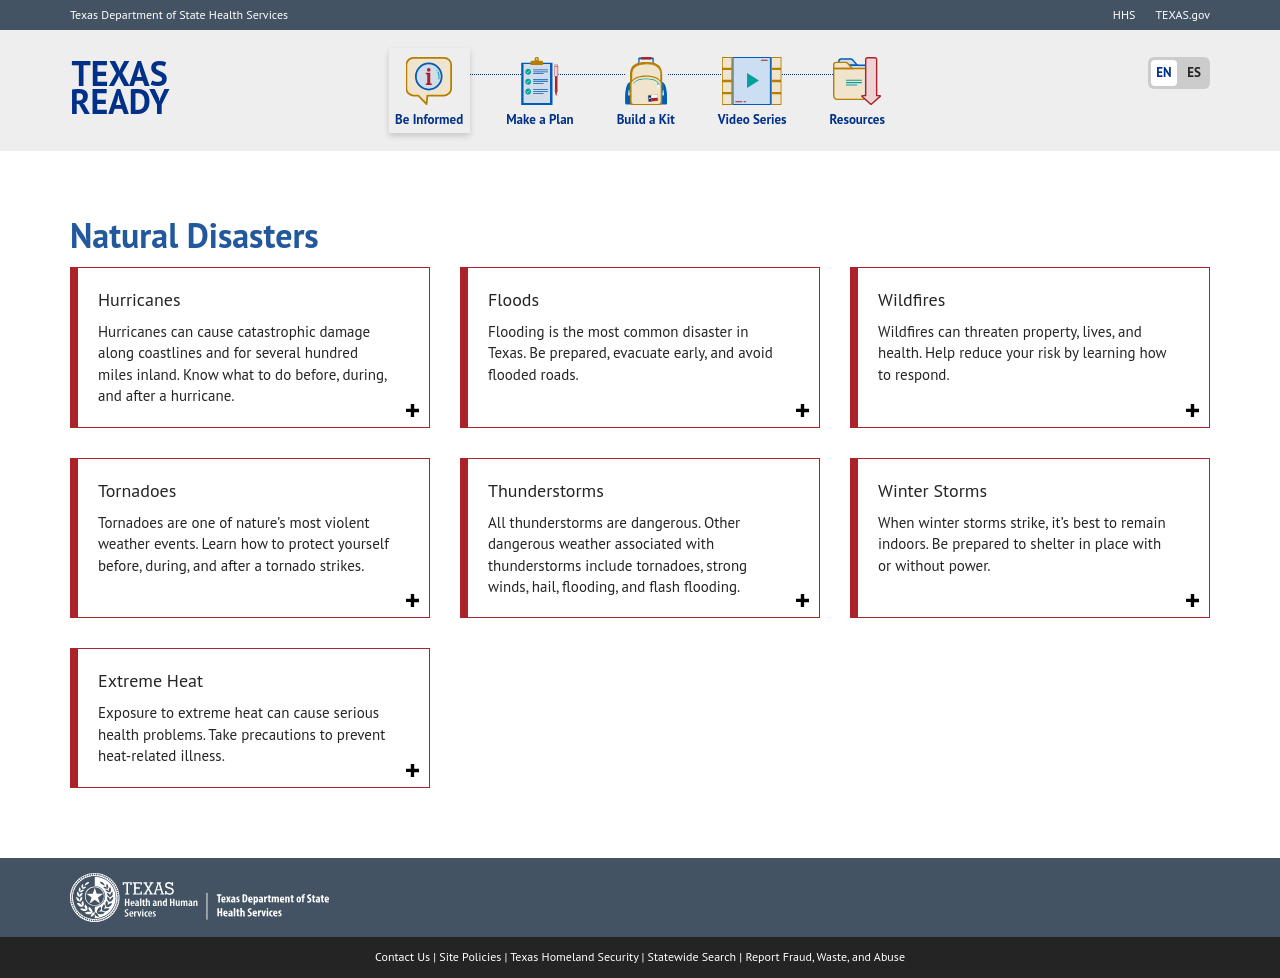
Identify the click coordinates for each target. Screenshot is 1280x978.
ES (1194, 72)
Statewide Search (692, 956)
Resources (857, 92)
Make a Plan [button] (540, 92)
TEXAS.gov (1182, 14)
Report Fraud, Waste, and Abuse (825, 956)
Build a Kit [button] (646, 92)
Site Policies (470, 956)
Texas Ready (119, 87)
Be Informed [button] (429, 92)
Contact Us (402, 956)
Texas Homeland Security (574, 956)
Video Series (752, 92)
